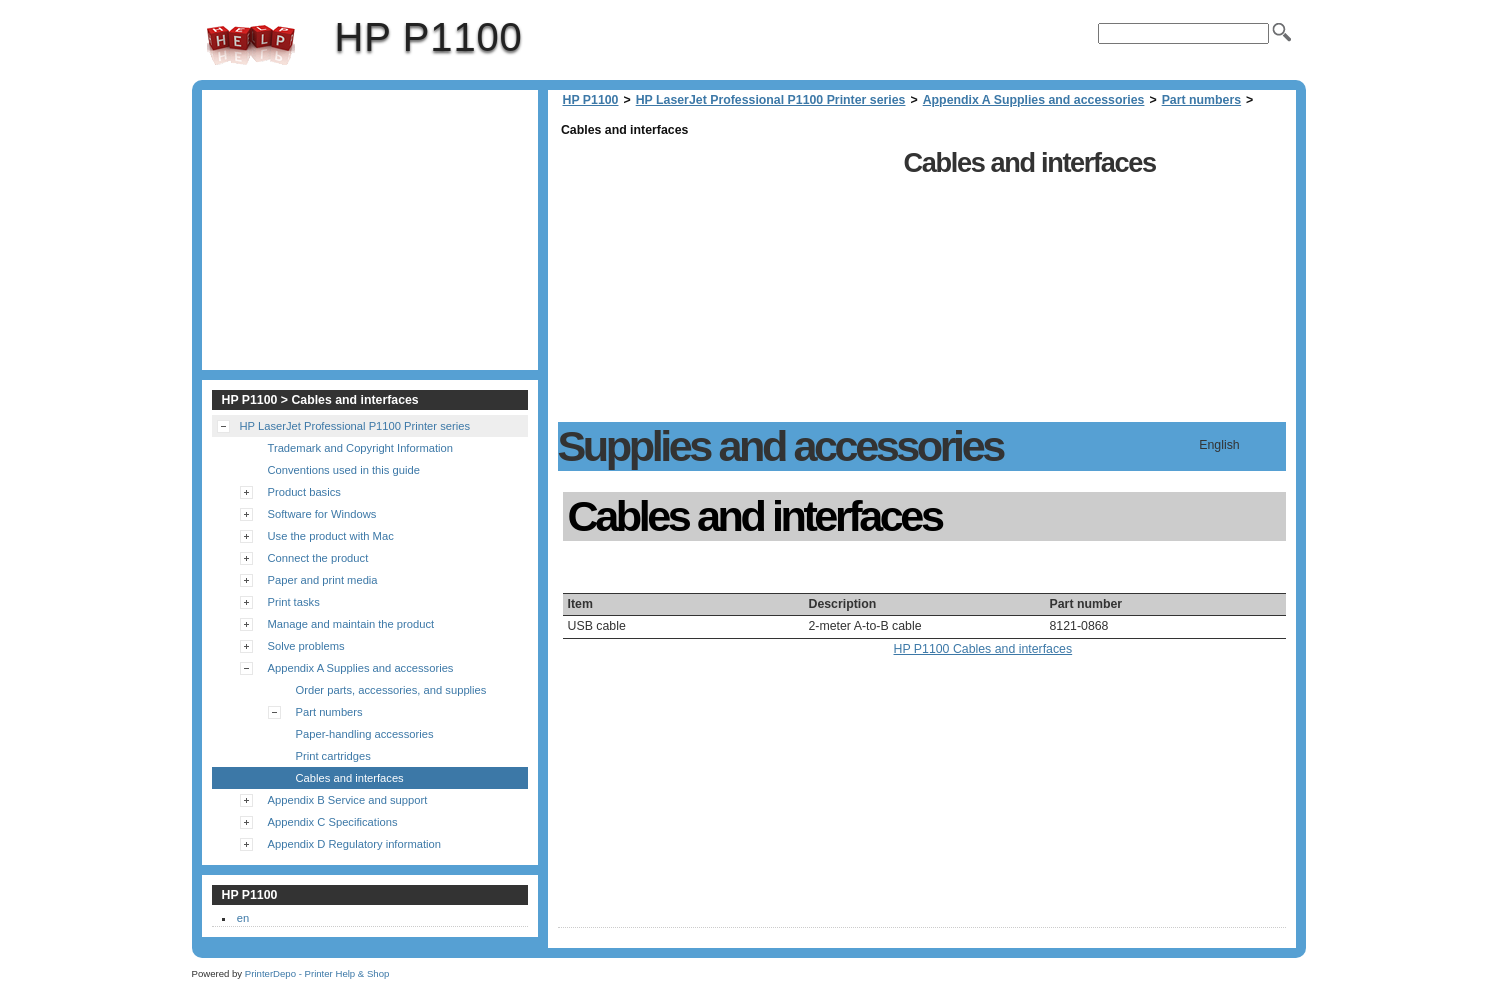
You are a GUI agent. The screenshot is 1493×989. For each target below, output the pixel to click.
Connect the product (318, 558)
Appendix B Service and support (348, 800)
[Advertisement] (726, 282)
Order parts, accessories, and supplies (391, 690)
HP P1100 (251, 45)
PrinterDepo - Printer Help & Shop (317, 973)
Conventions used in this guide (344, 470)
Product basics (304, 492)
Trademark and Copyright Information (361, 448)
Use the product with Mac (331, 536)
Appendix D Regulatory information (355, 844)
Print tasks (294, 602)
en (243, 918)
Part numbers (1201, 100)
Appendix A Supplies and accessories (1034, 100)
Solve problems (306, 646)
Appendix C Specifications (333, 822)
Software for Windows (322, 514)
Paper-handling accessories (365, 734)
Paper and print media (323, 580)
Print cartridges (333, 756)
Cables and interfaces (350, 778)
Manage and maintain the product (351, 624)
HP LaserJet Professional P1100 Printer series (771, 100)
